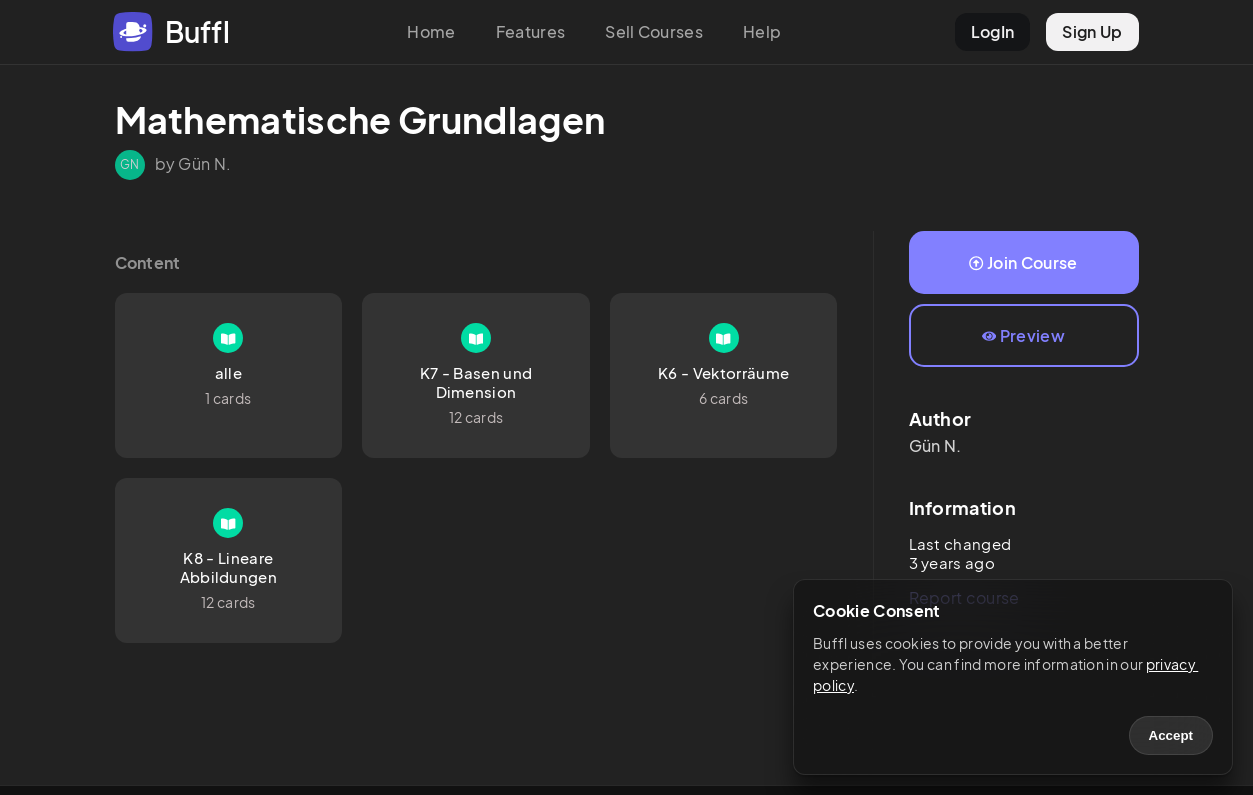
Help (762, 31)
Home (431, 31)
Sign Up (1092, 31)
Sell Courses (654, 31)
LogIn (993, 31)
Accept (1171, 735)
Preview (1023, 335)
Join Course (1023, 262)
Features (531, 31)
